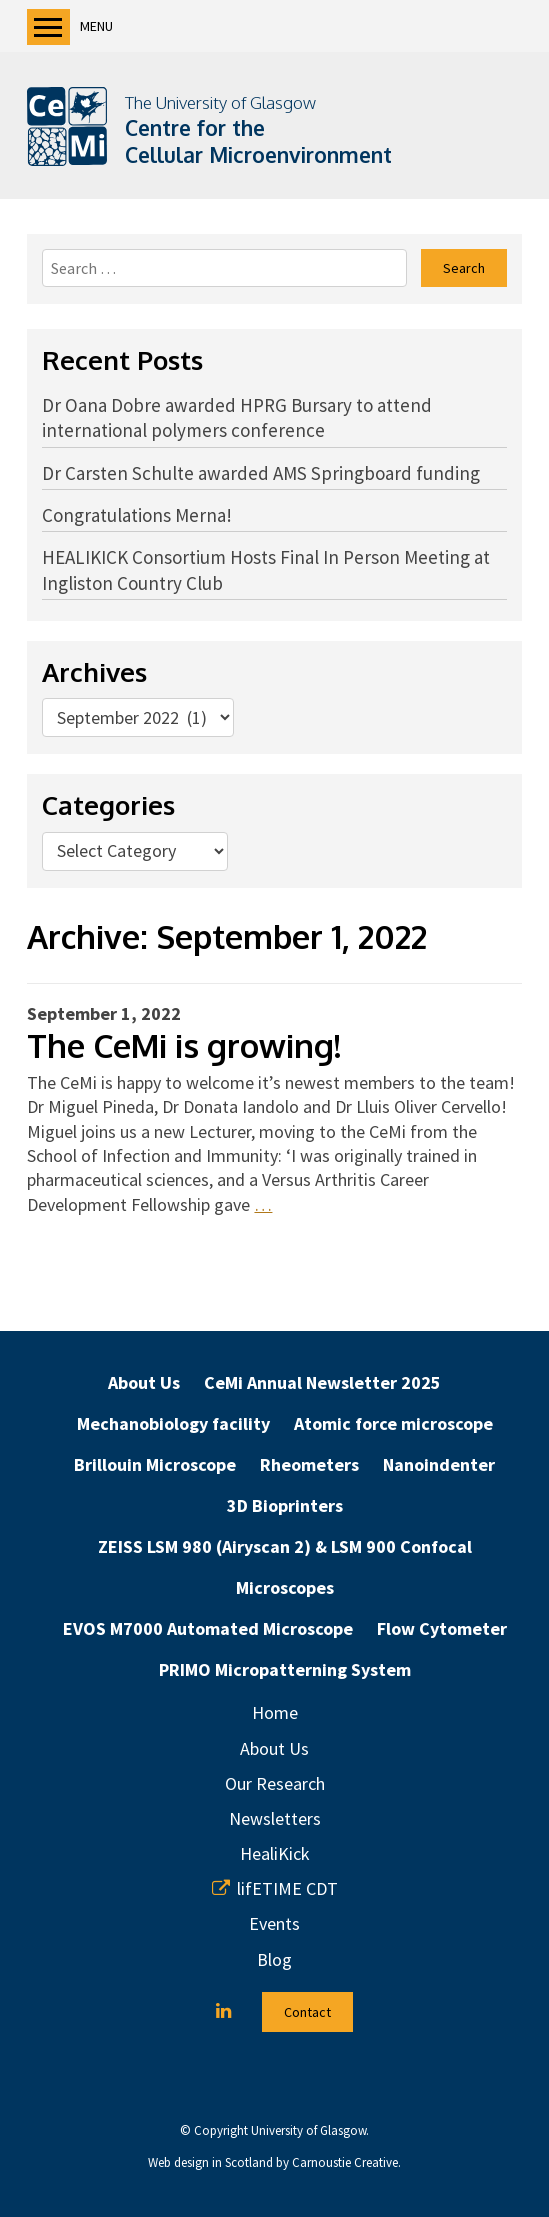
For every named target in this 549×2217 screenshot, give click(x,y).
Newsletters (275, 1818)
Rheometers (309, 1464)
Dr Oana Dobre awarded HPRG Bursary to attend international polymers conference (237, 417)
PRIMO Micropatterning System (285, 1669)
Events (274, 1923)
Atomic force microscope (393, 1423)
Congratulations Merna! (137, 515)
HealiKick (275, 1853)
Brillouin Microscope (155, 1464)
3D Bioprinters (285, 1505)
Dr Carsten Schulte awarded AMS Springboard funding (261, 473)
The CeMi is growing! (184, 1045)
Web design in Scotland (210, 2162)
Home (275, 1712)
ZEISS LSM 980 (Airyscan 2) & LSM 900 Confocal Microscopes (285, 1567)
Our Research (275, 1783)
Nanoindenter (439, 1464)
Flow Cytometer (442, 1628)
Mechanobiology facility (173, 1423)
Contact (307, 2012)
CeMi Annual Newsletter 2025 (322, 1382)
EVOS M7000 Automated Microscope (208, 1628)
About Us (144, 1382)
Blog (274, 1959)
